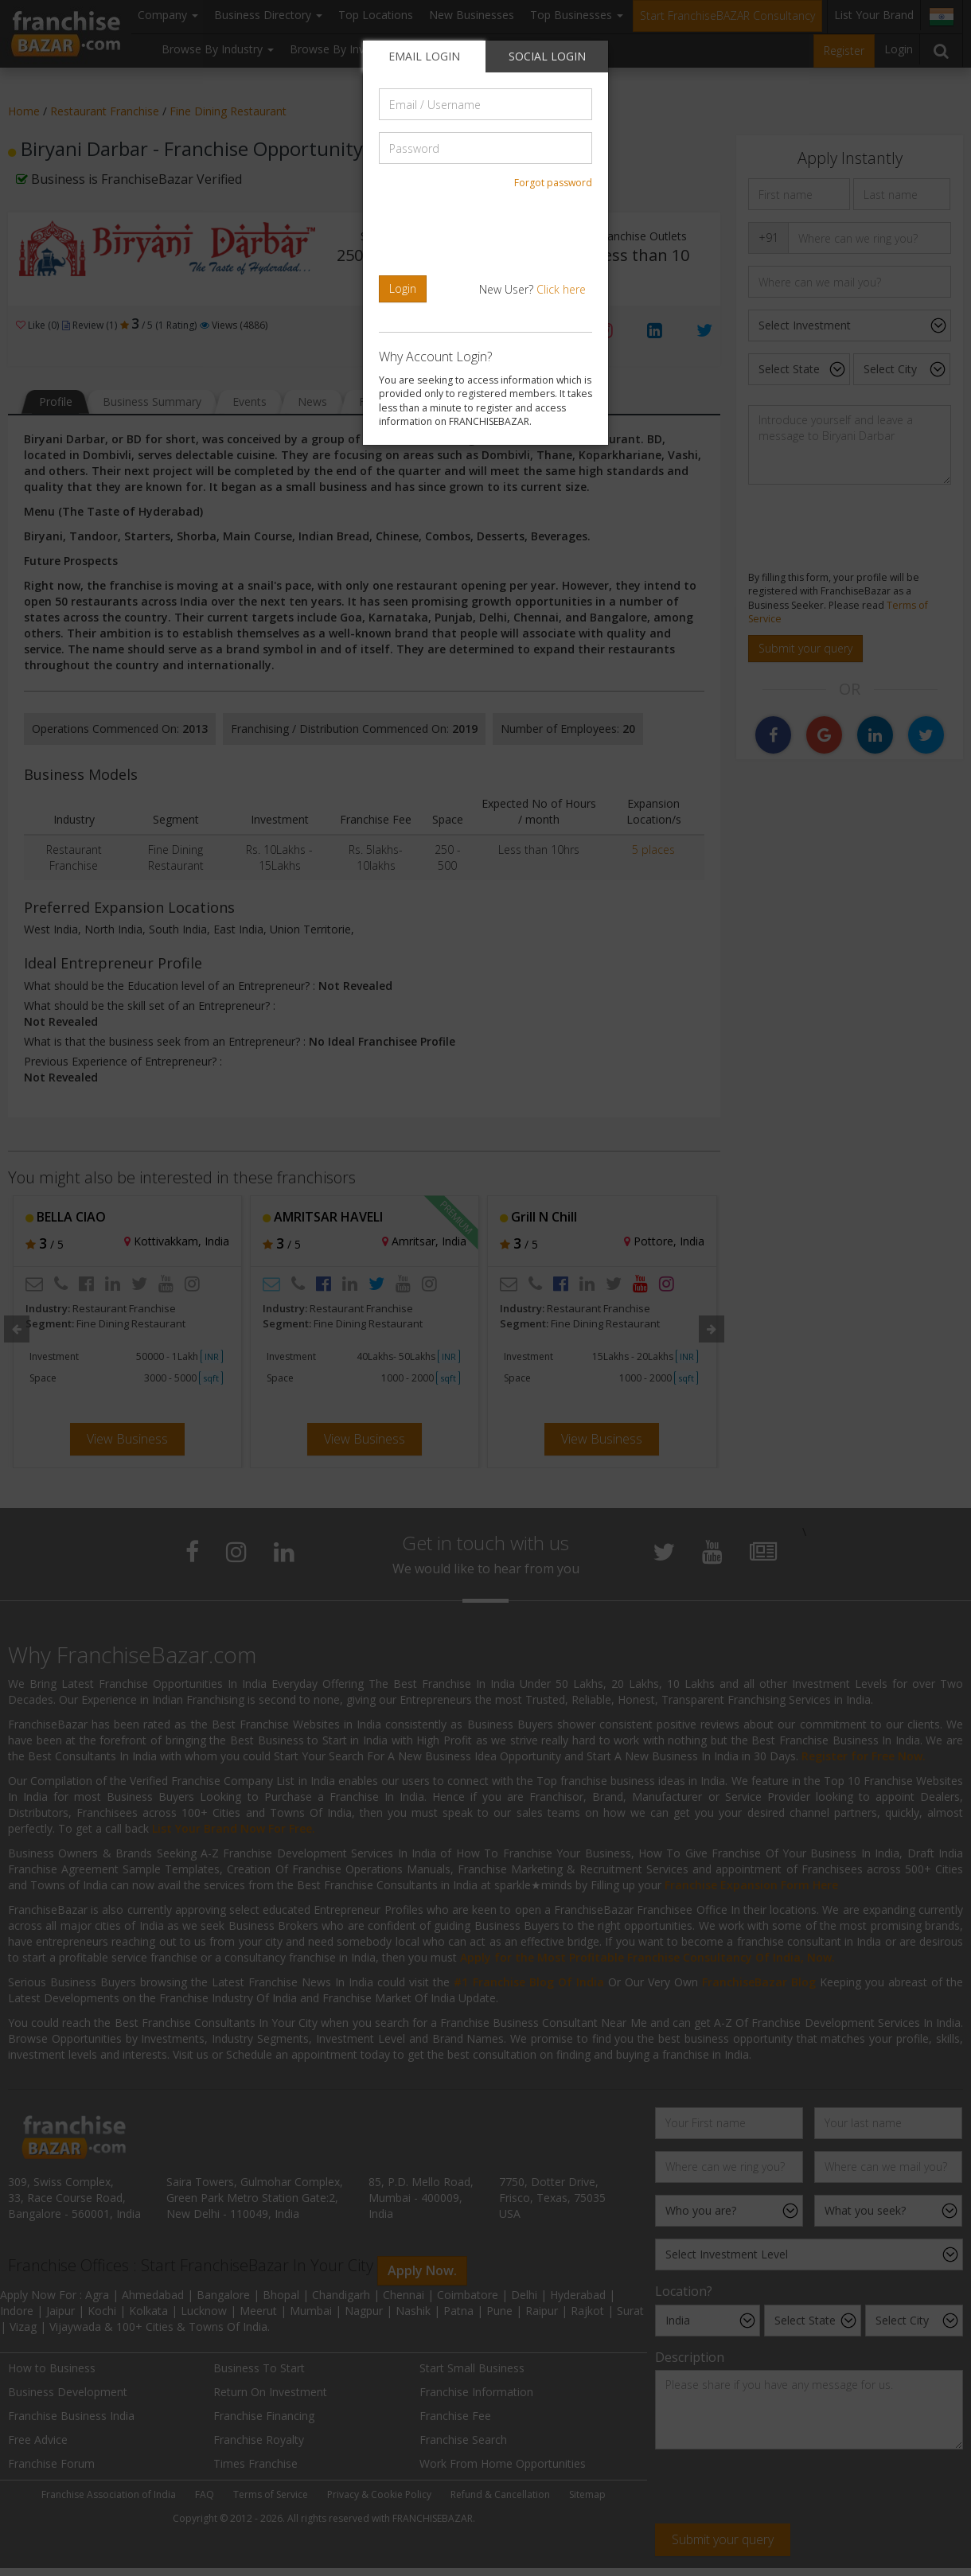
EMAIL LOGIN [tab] (424, 56)
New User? (532, 289)
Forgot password (553, 182)
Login (402, 288)
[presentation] (488, 232)
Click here (561, 289)
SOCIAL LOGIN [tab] (547, 56)
